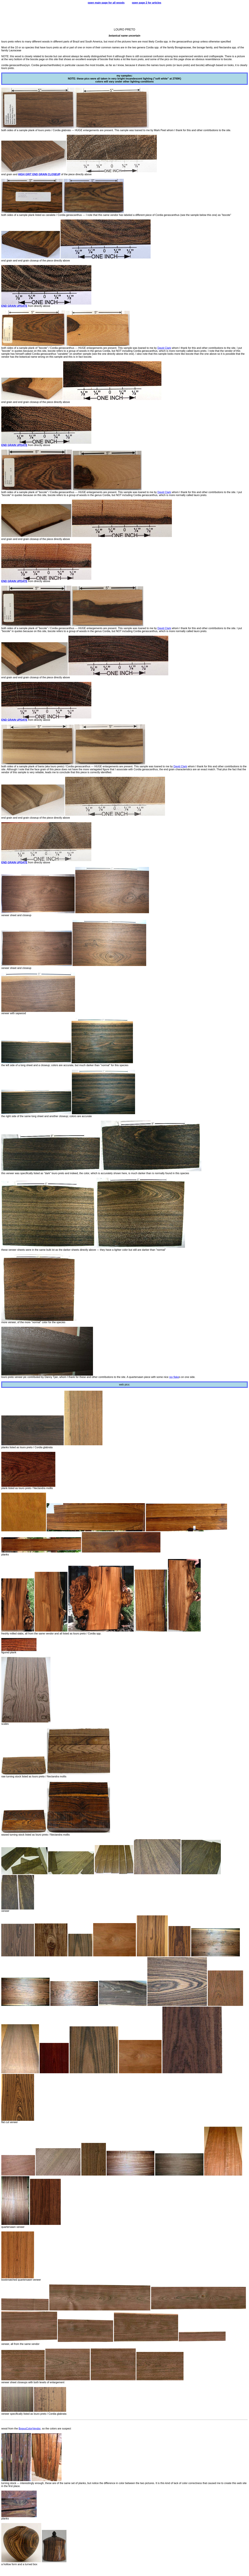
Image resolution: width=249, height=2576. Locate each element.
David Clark (164, 348)
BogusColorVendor (29, 2428)
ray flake (174, 1377)
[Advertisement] (124, 14)
